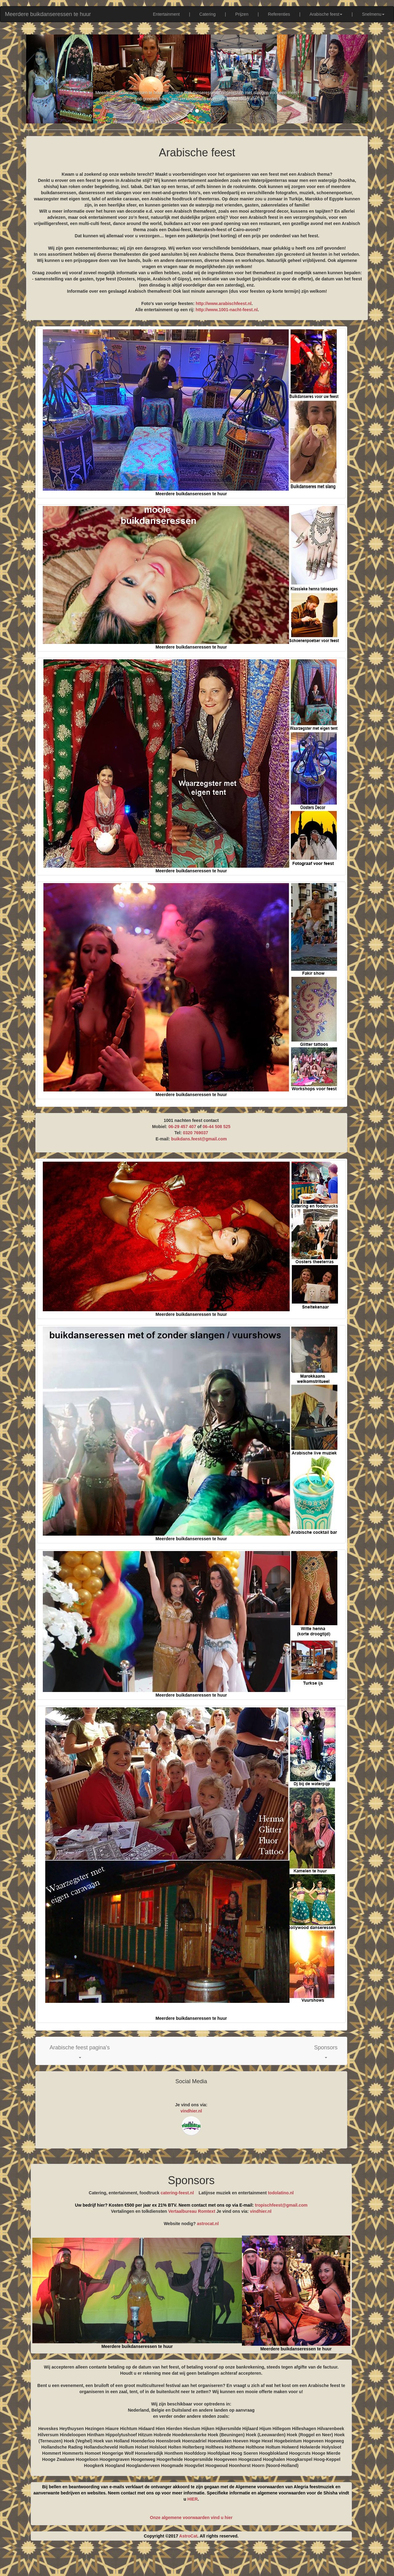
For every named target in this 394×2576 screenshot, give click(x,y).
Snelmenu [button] (373, 14)
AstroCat (188, 2536)
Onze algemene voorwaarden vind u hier (191, 2517)
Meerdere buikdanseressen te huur (48, 14)
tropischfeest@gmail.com (281, 2205)
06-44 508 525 (216, 1126)
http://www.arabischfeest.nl (224, 303)
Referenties (279, 14)
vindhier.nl (191, 2110)
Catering (207, 14)
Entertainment (166, 14)
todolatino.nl (281, 2192)
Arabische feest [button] (326, 14)
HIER (192, 2499)
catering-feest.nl (177, 2192)
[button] (80, 2051)
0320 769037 (195, 1132)
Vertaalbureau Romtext (191, 2211)
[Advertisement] (197, 2560)
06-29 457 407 (182, 1126)
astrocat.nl (208, 2223)
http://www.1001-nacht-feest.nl (227, 309)
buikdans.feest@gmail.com (199, 1138)
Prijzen (241, 14)
